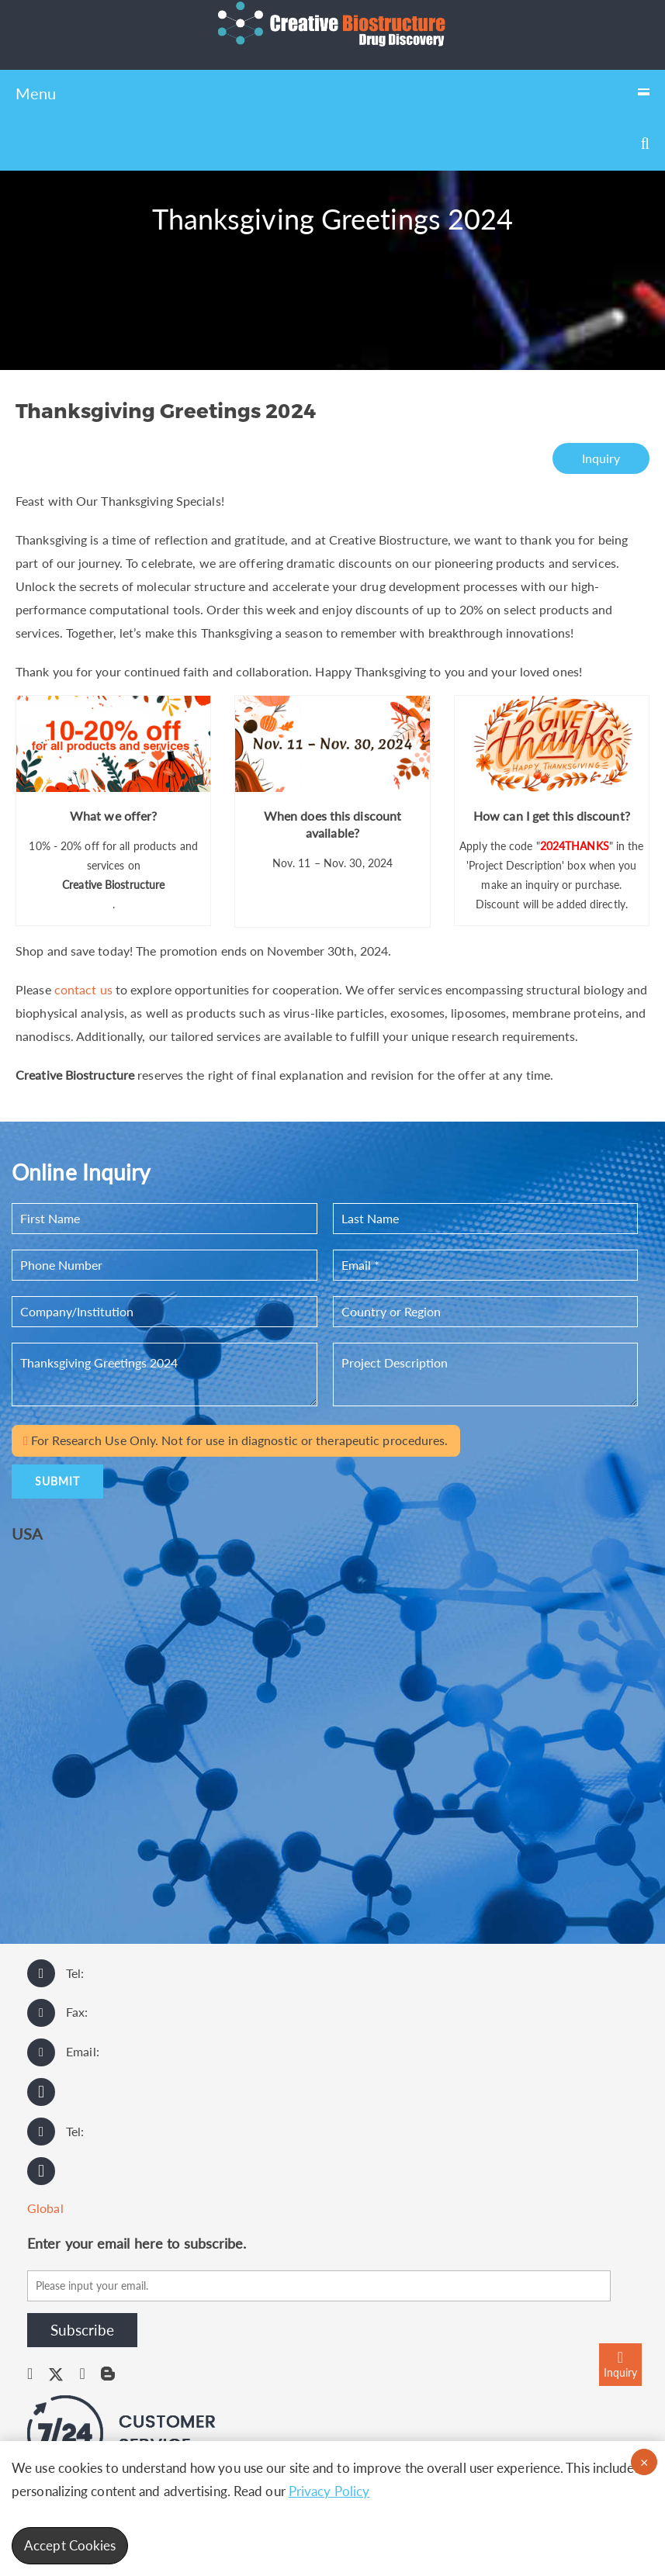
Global (45, 2208)
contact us (83, 989)
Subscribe (82, 2330)
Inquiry (601, 458)
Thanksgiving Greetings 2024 (164, 1374)
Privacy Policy (329, 2491)
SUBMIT (57, 1481)
